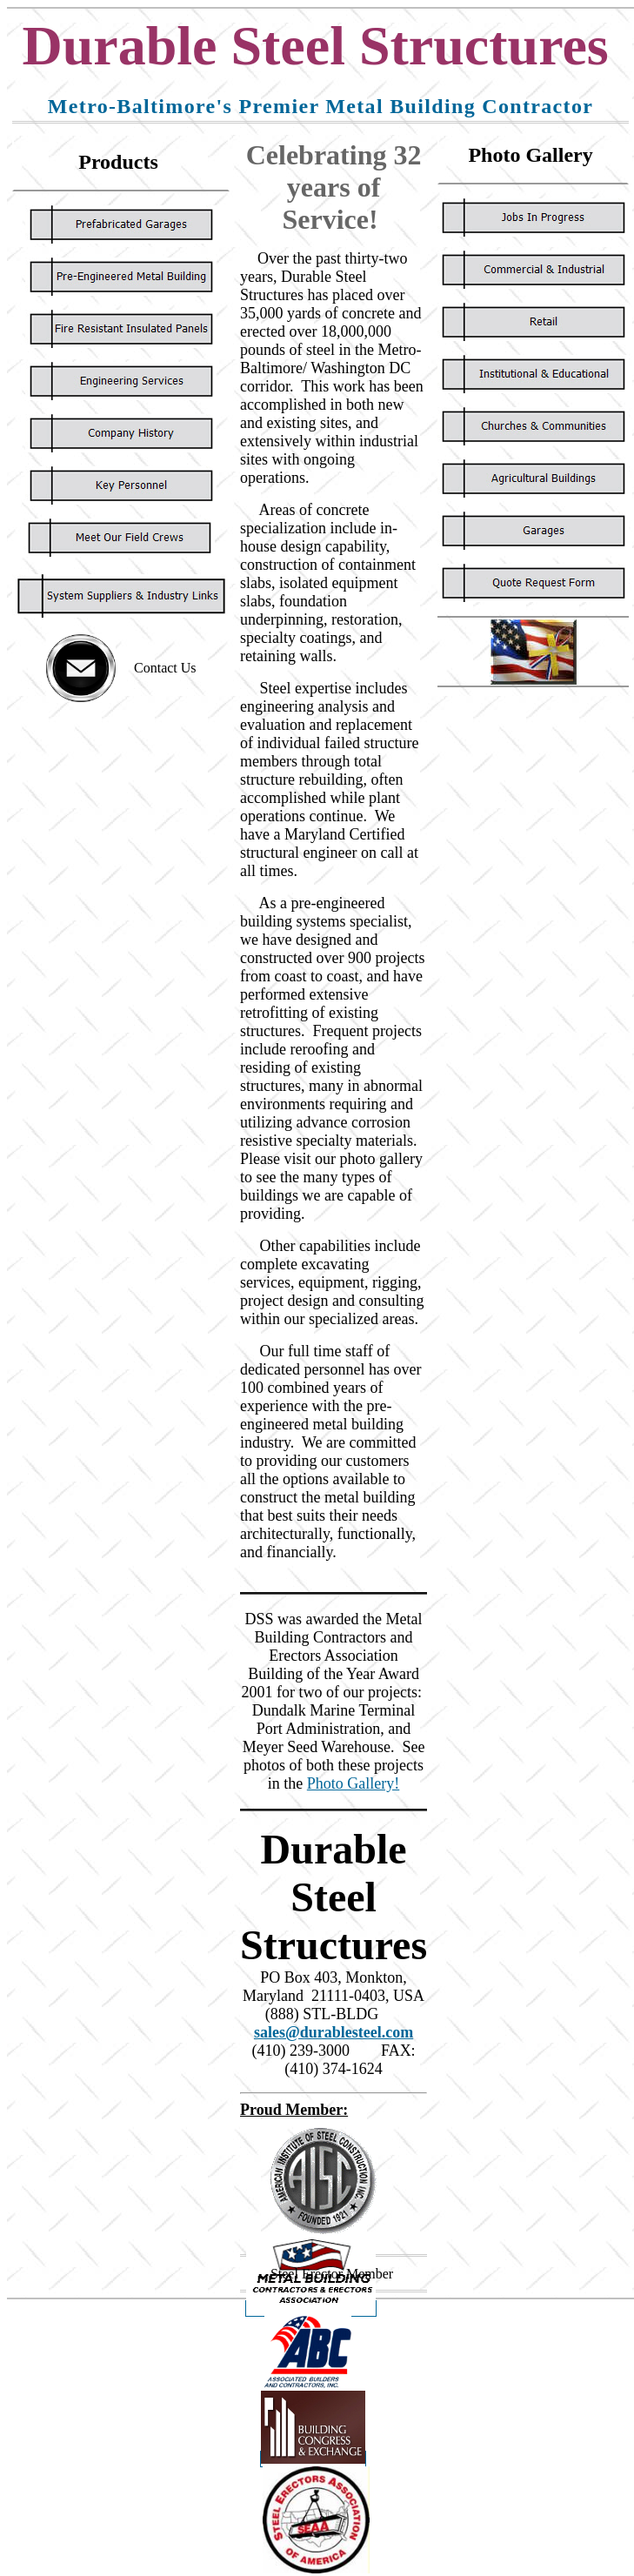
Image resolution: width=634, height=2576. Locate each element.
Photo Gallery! (353, 1783)
